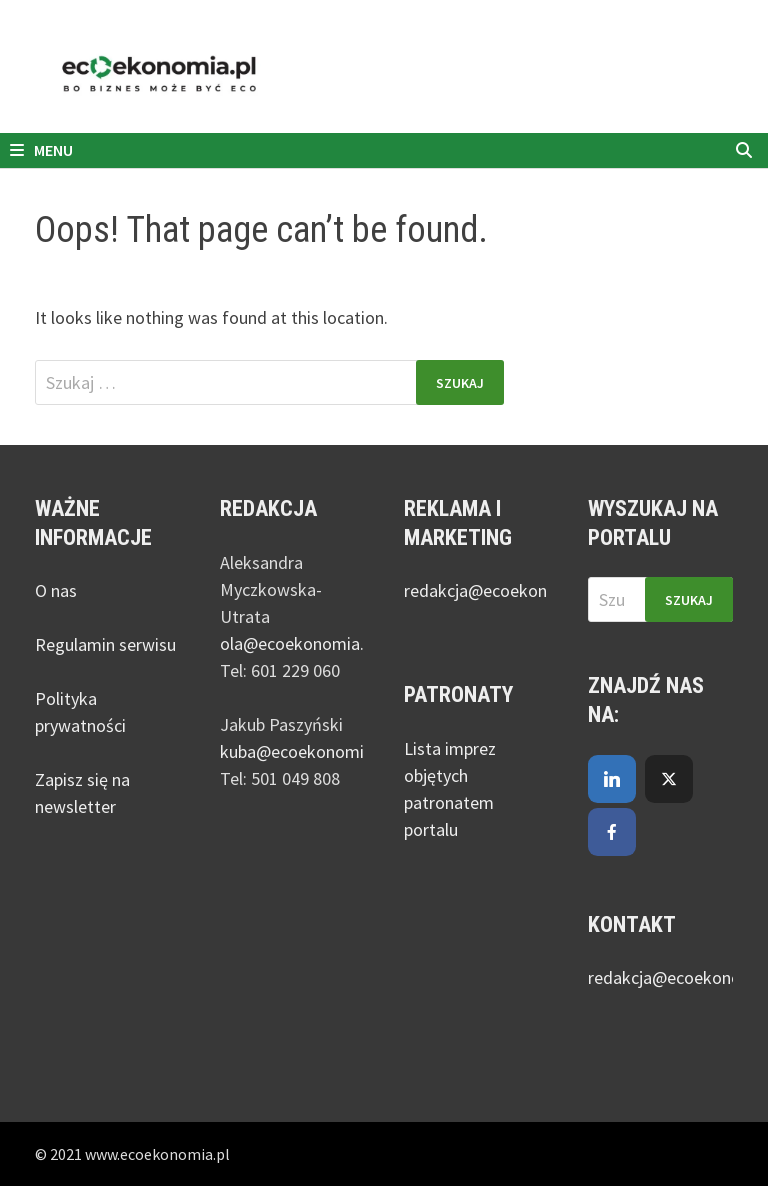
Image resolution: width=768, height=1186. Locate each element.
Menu (41, 150)
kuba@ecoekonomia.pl (305, 751)
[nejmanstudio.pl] (384, 74)
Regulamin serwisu (105, 644)
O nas (56, 590)
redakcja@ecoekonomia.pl (503, 590)
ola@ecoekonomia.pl (298, 643)
